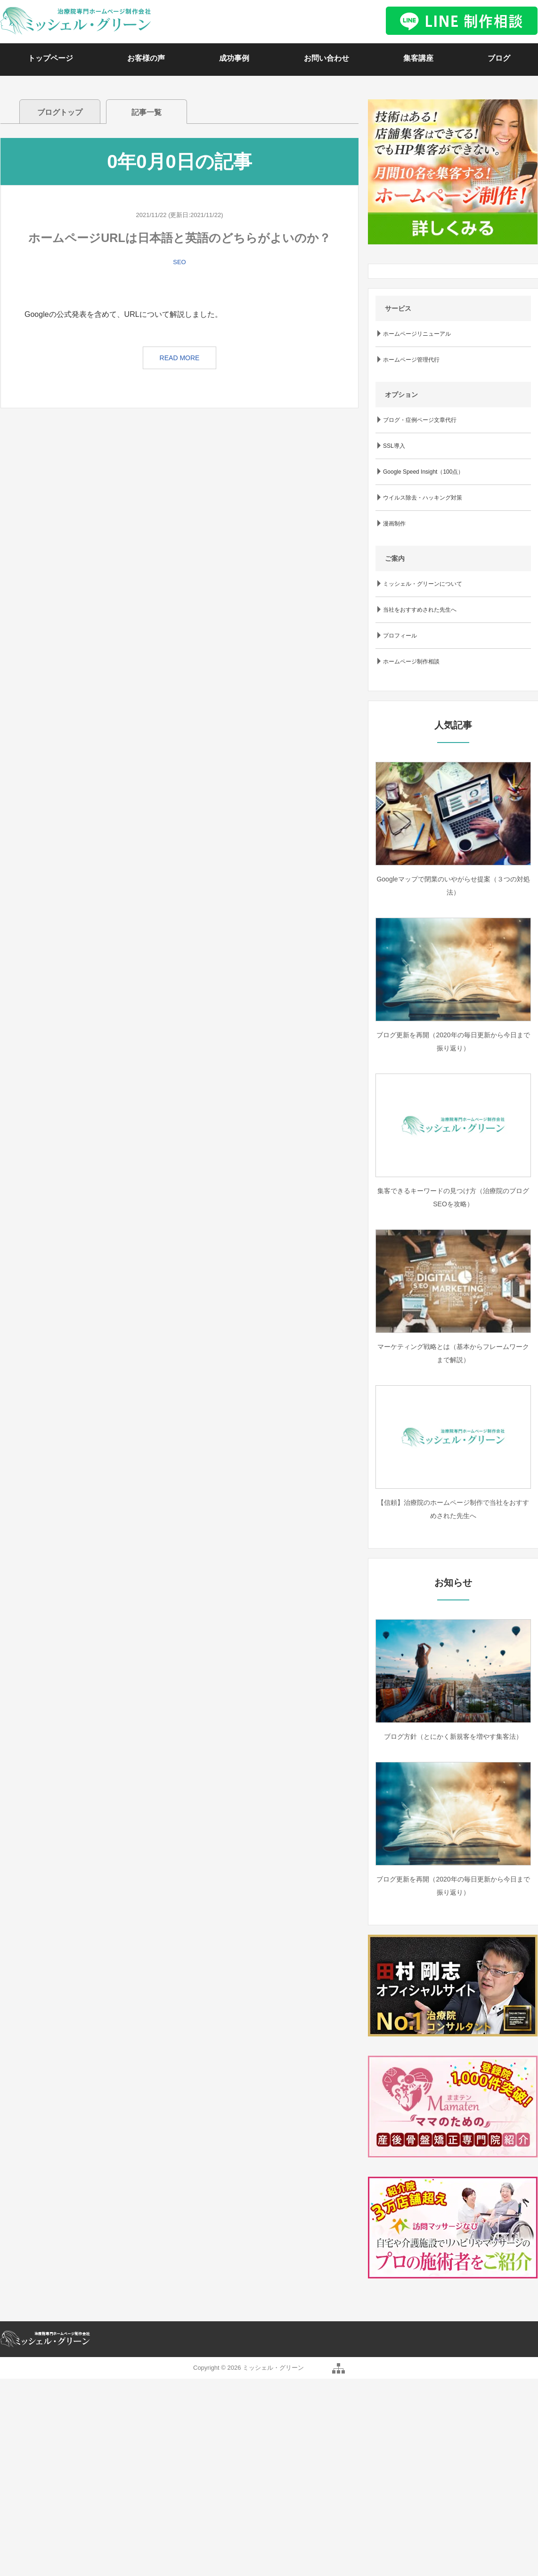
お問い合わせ (326, 58)
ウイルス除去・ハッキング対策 (422, 497)
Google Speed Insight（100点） (423, 471)
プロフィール (400, 635)
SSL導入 (394, 446)
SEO (179, 262)
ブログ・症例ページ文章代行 (419, 420)
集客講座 (418, 58)
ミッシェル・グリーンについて (422, 584)
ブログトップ (59, 112)
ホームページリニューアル (417, 334)
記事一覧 (146, 112)
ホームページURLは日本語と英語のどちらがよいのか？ (179, 237)
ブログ (499, 58)
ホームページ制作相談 (411, 661)
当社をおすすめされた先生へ (419, 609)
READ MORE (180, 358)
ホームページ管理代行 (411, 359)
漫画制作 (394, 523)
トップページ (50, 58)
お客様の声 (146, 58)
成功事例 (234, 58)
